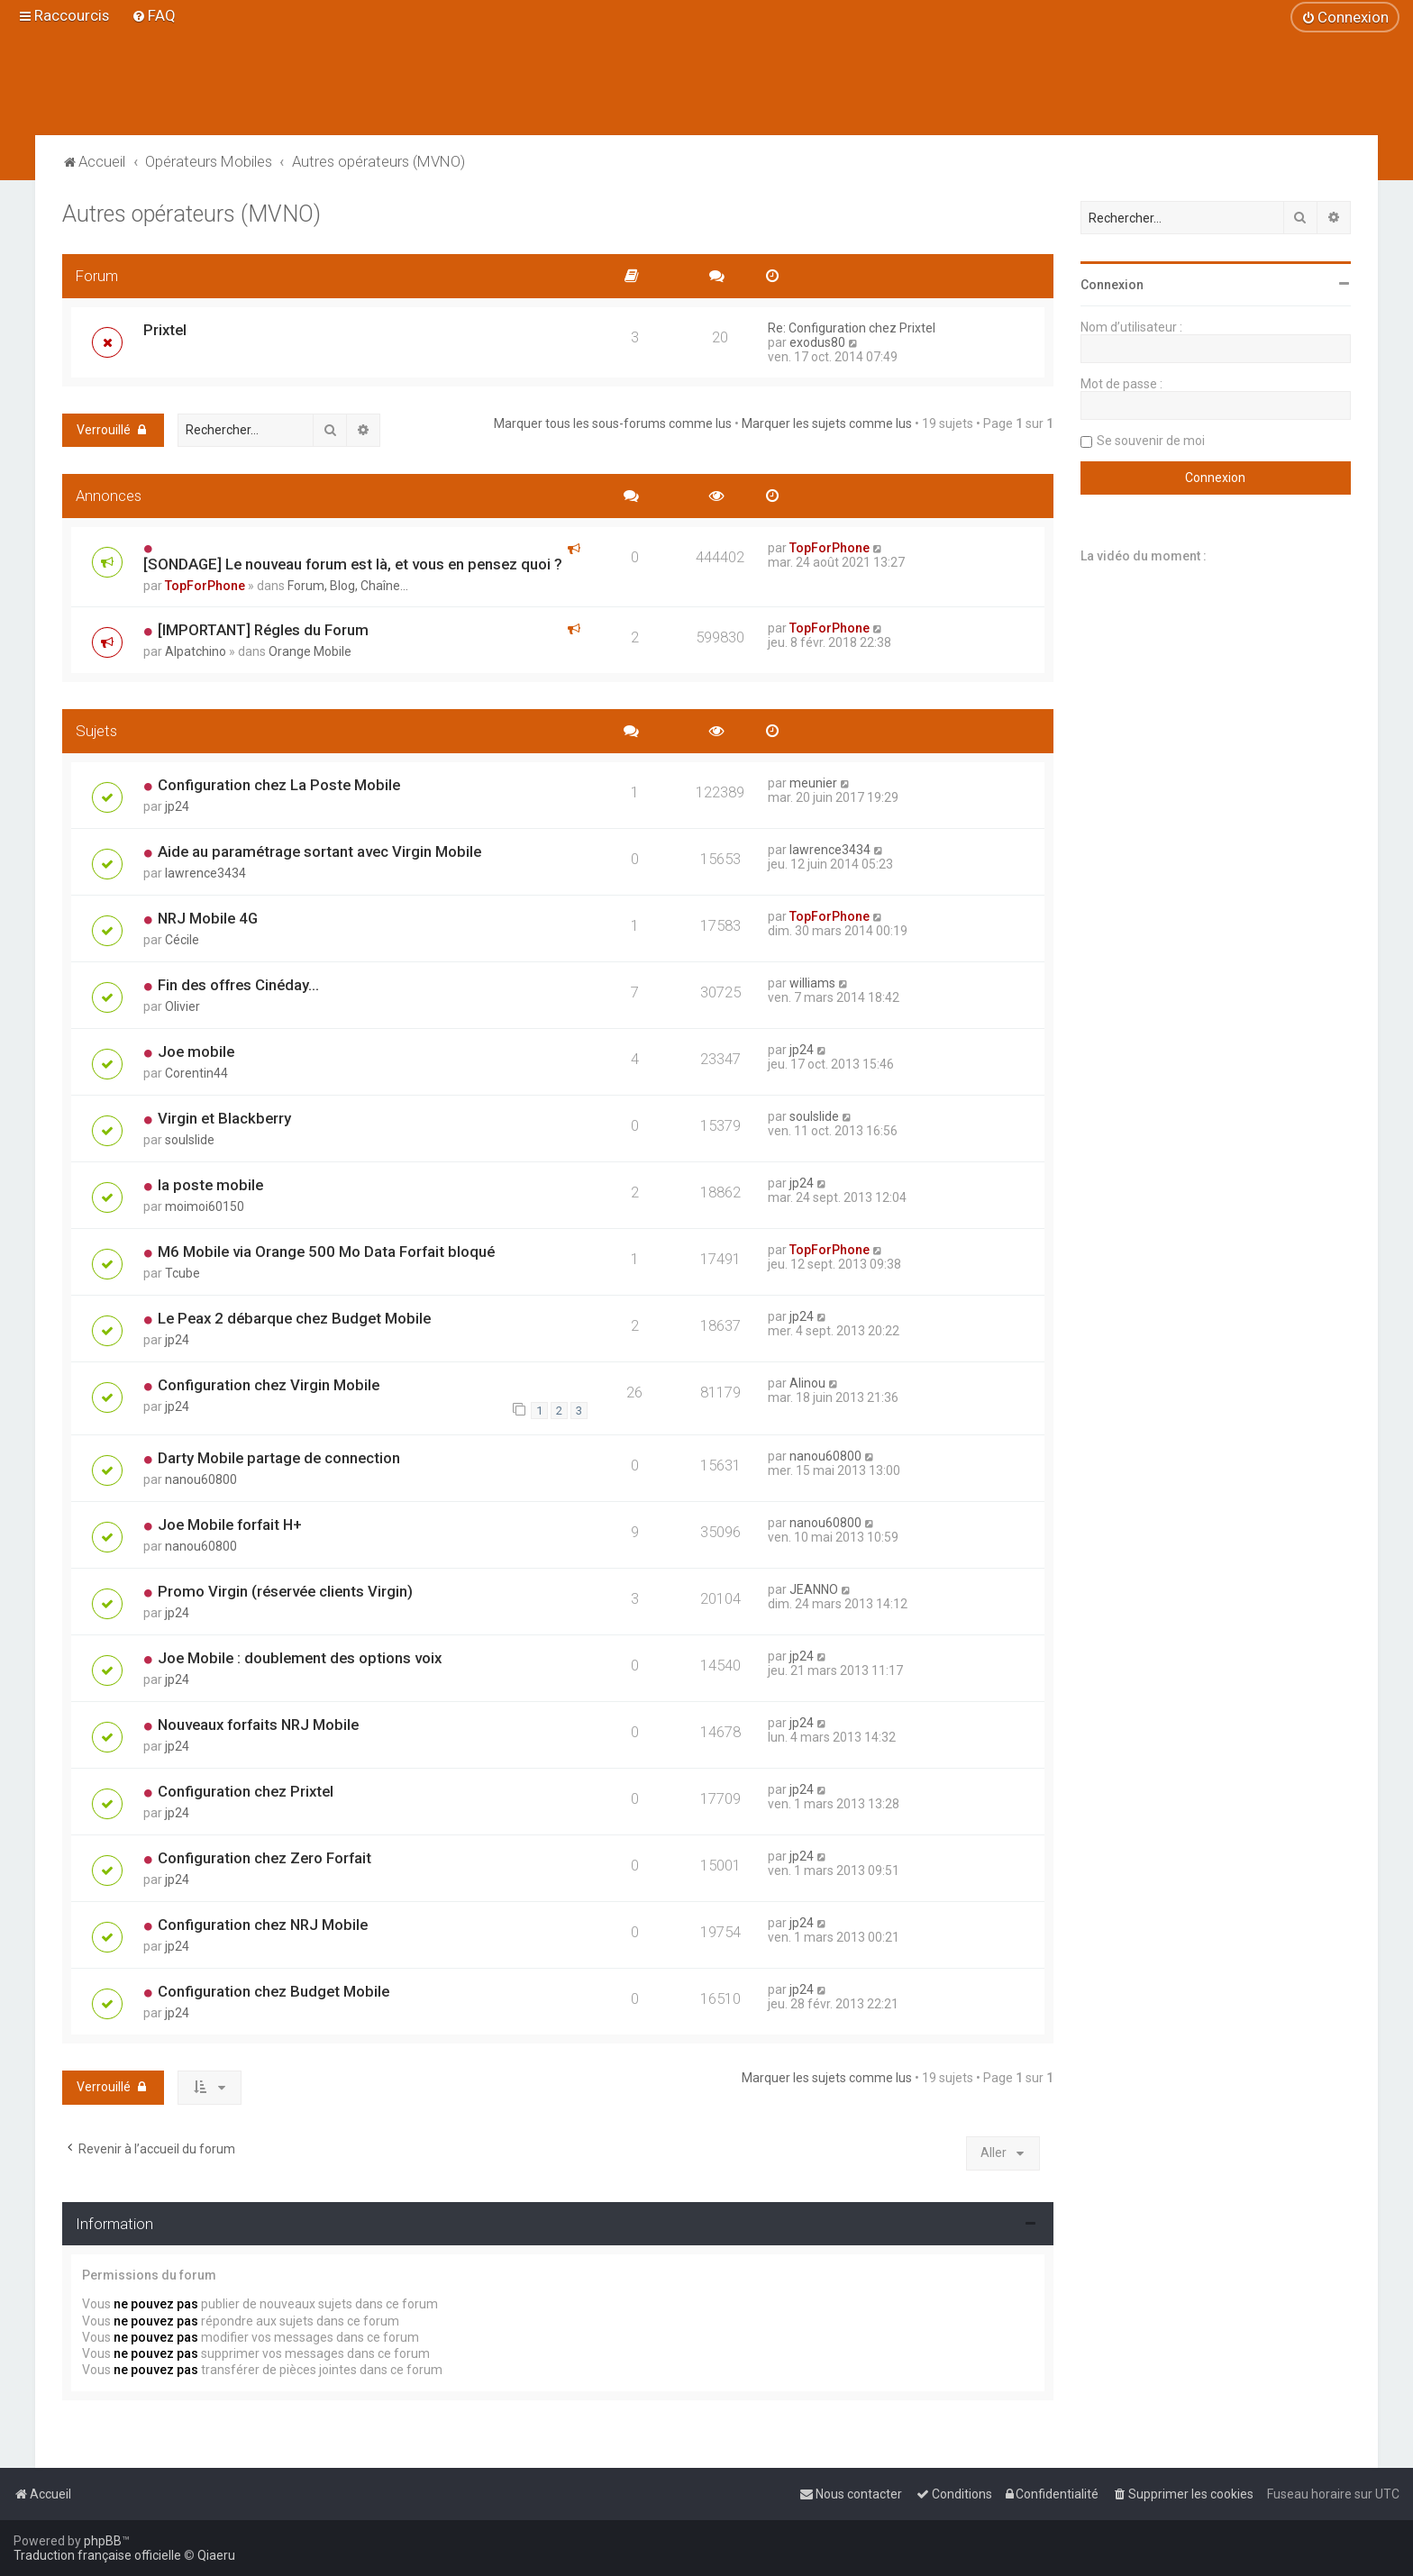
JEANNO (813, 1589)
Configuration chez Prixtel (245, 1791)
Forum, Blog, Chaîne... (347, 585)
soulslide (189, 1140)
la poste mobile (210, 1185)
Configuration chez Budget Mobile (273, 1991)
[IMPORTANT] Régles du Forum (263, 630)
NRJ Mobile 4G (208, 918)
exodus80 (817, 342)
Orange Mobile (310, 651)
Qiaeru (216, 2555)
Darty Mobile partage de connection (279, 1458)
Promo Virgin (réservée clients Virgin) (285, 1591)
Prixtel (165, 330)
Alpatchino (195, 651)
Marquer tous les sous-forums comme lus (613, 423)
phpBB (103, 2541)
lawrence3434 (205, 873)
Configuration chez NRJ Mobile (263, 1925)
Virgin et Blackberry (224, 1118)
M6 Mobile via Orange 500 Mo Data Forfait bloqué (326, 1251)
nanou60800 (201, 1479)
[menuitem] (153, 15)
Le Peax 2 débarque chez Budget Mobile (294, 1318)
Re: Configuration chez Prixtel (851, 328)
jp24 (177, 806)
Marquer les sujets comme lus (827, 423)
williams (812, 983)
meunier (813, 783)
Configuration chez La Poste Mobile (279, 785)
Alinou (807, 1383)
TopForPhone (205, 585)
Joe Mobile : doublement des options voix (300, 1658)
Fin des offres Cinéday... (238, 985)
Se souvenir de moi (1151, 440)
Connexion (1112, 285)
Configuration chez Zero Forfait (264, 1858)
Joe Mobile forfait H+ (230, 1525)
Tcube (182, 1273)
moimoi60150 (204, 1206)
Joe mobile (196, 1051)
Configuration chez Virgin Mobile (268, 1385)
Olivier (182, 1006)
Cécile (182, 940)
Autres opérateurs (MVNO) (191, 214)
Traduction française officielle (97, 2555)
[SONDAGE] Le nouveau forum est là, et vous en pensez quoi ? (352, 564)
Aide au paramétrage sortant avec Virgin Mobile (319, 851)
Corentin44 (196, 1073)
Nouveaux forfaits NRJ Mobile (258, 1725)
